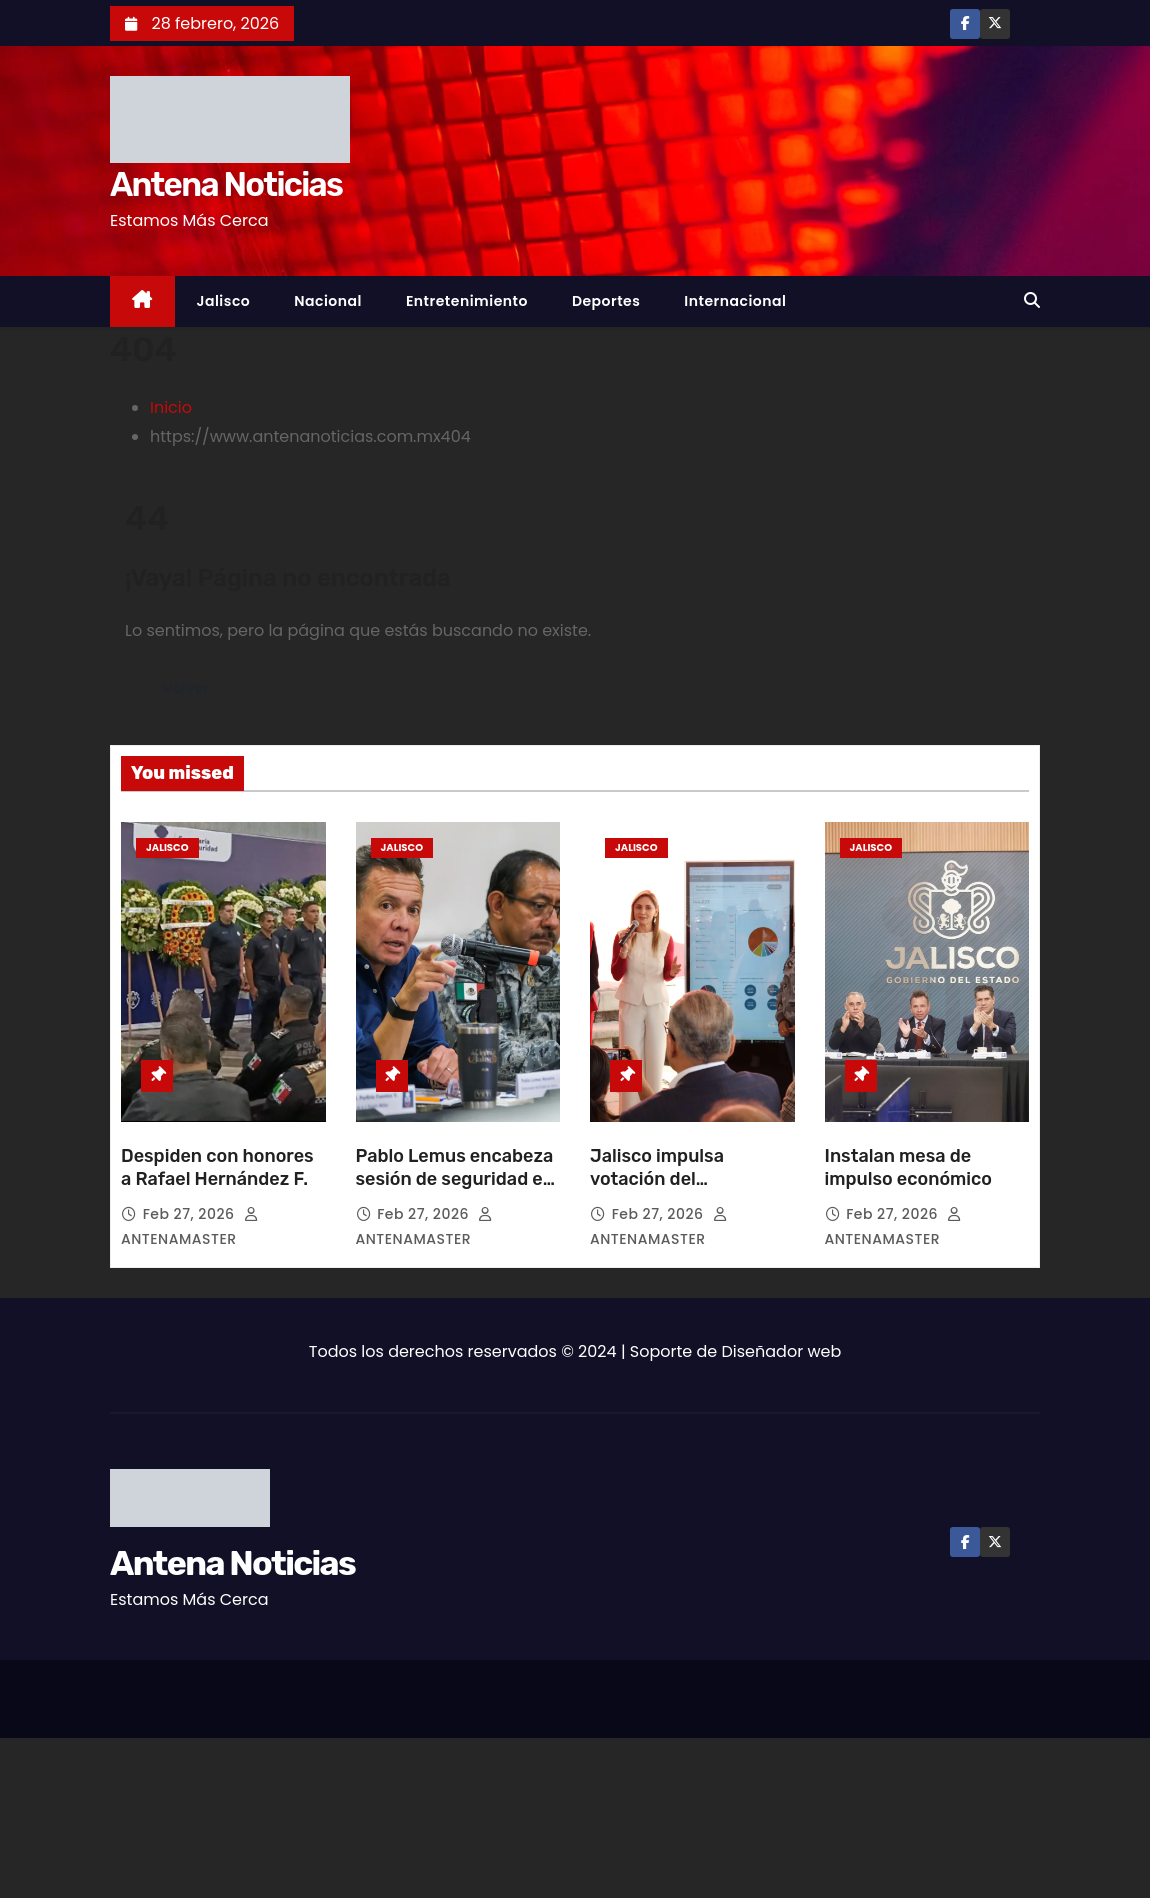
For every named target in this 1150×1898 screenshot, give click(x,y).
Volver (187, 687)
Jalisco (224, 301)
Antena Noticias (226, 184)
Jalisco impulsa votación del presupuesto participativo (657, 1192)
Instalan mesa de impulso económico (911, 1168)
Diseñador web (782, 1351)
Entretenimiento (467, 301)
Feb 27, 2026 (191, 1214)
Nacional (328, 301)
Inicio (171, 407)
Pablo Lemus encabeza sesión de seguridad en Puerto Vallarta (455, 1180)
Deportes (606, 301)
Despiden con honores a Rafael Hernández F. (217, 1168)
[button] (1032, 300)
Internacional (735, 301)
